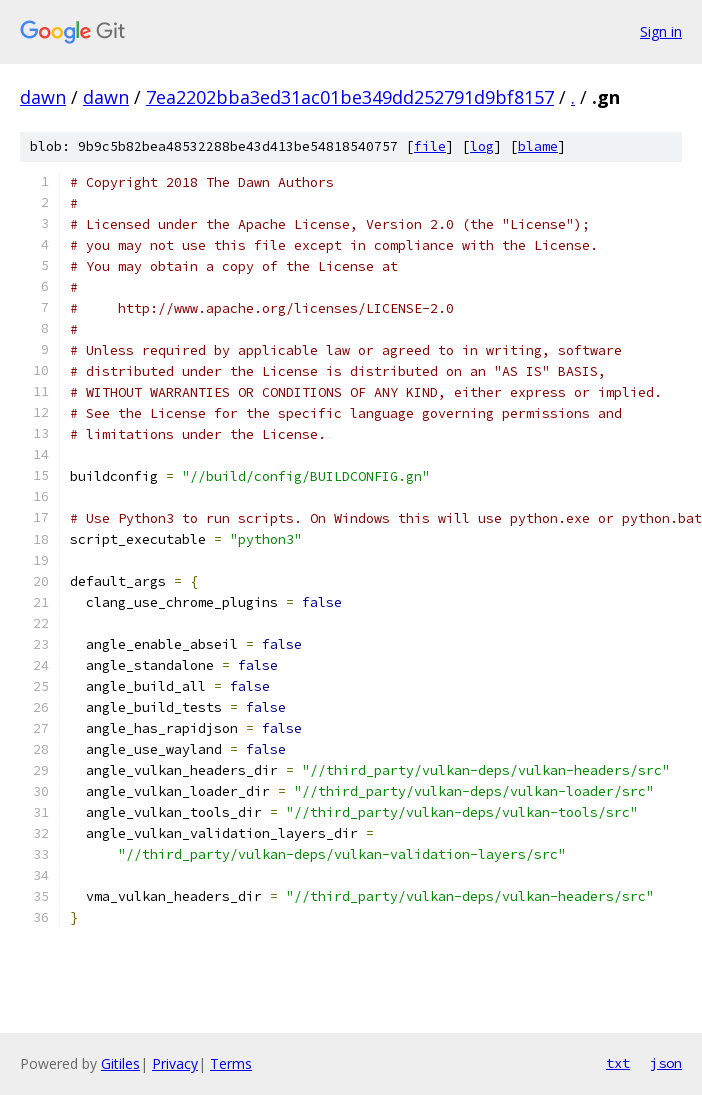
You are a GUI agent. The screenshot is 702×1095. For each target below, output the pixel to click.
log (482, 146)
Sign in (661, 31)
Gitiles (120, 1063)
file (430, 146)
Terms (231, 1063)
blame (538, 146)
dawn (43, 97)
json (666, 1063)
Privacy (175, 1063)
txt (618, 1063)
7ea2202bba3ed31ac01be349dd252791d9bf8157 (350, 97)
